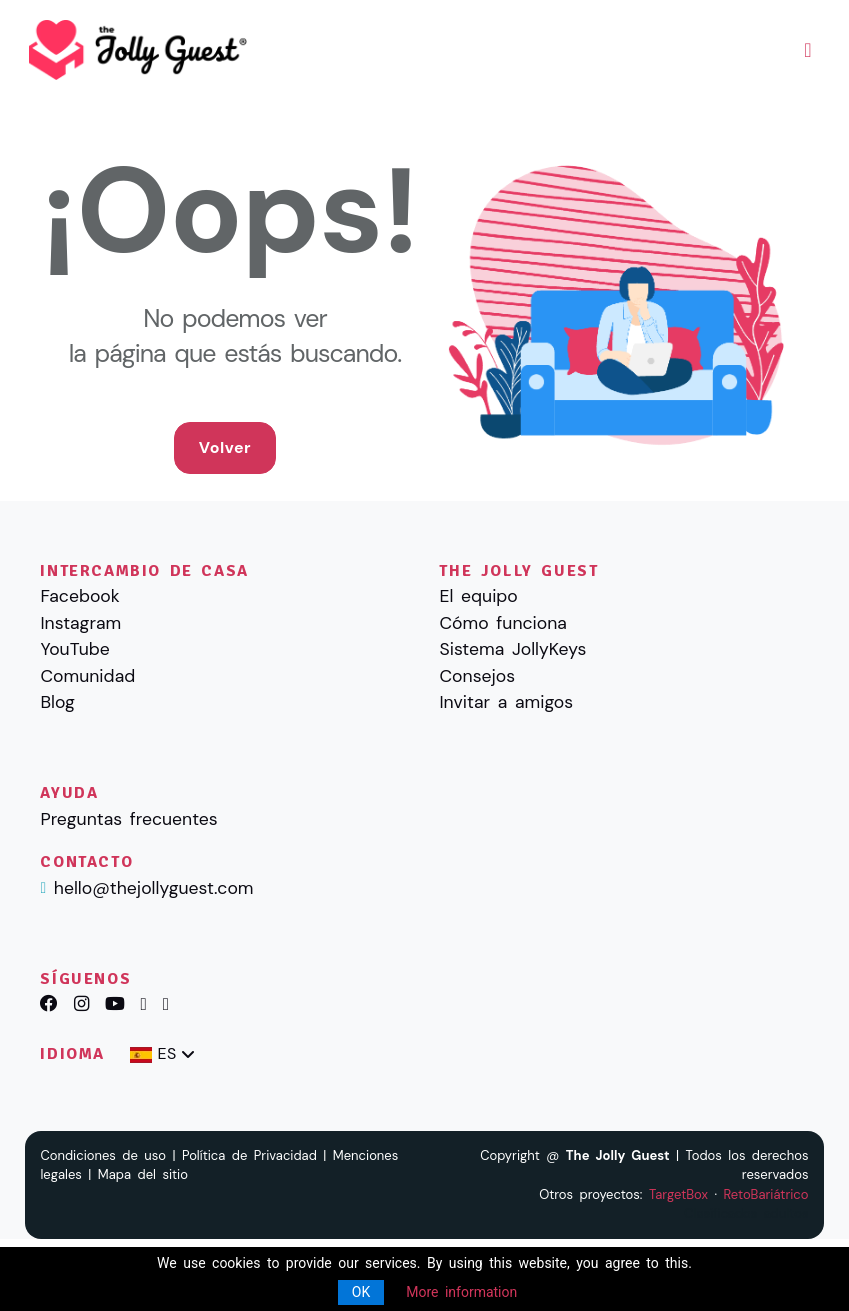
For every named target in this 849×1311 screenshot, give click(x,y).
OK (361, 1292)
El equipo (478, 596)
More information (461, 1292)
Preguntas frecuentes (128, 819)
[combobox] (162, 1054)
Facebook (79, 596)
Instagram (80, 623)
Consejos (477, 676)
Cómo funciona (502, 623)
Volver (225, 447)
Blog (57, 702)
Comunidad (87, 676)
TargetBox (678, 1194)
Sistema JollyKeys (512, 649)
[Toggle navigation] (807, 50)
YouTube (74, 649)
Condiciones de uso (103, 1155)
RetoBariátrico (765, 1194)
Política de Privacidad (249, 1155)
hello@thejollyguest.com (154, 888)
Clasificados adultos (746, 1213)
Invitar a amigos (506, 702)
